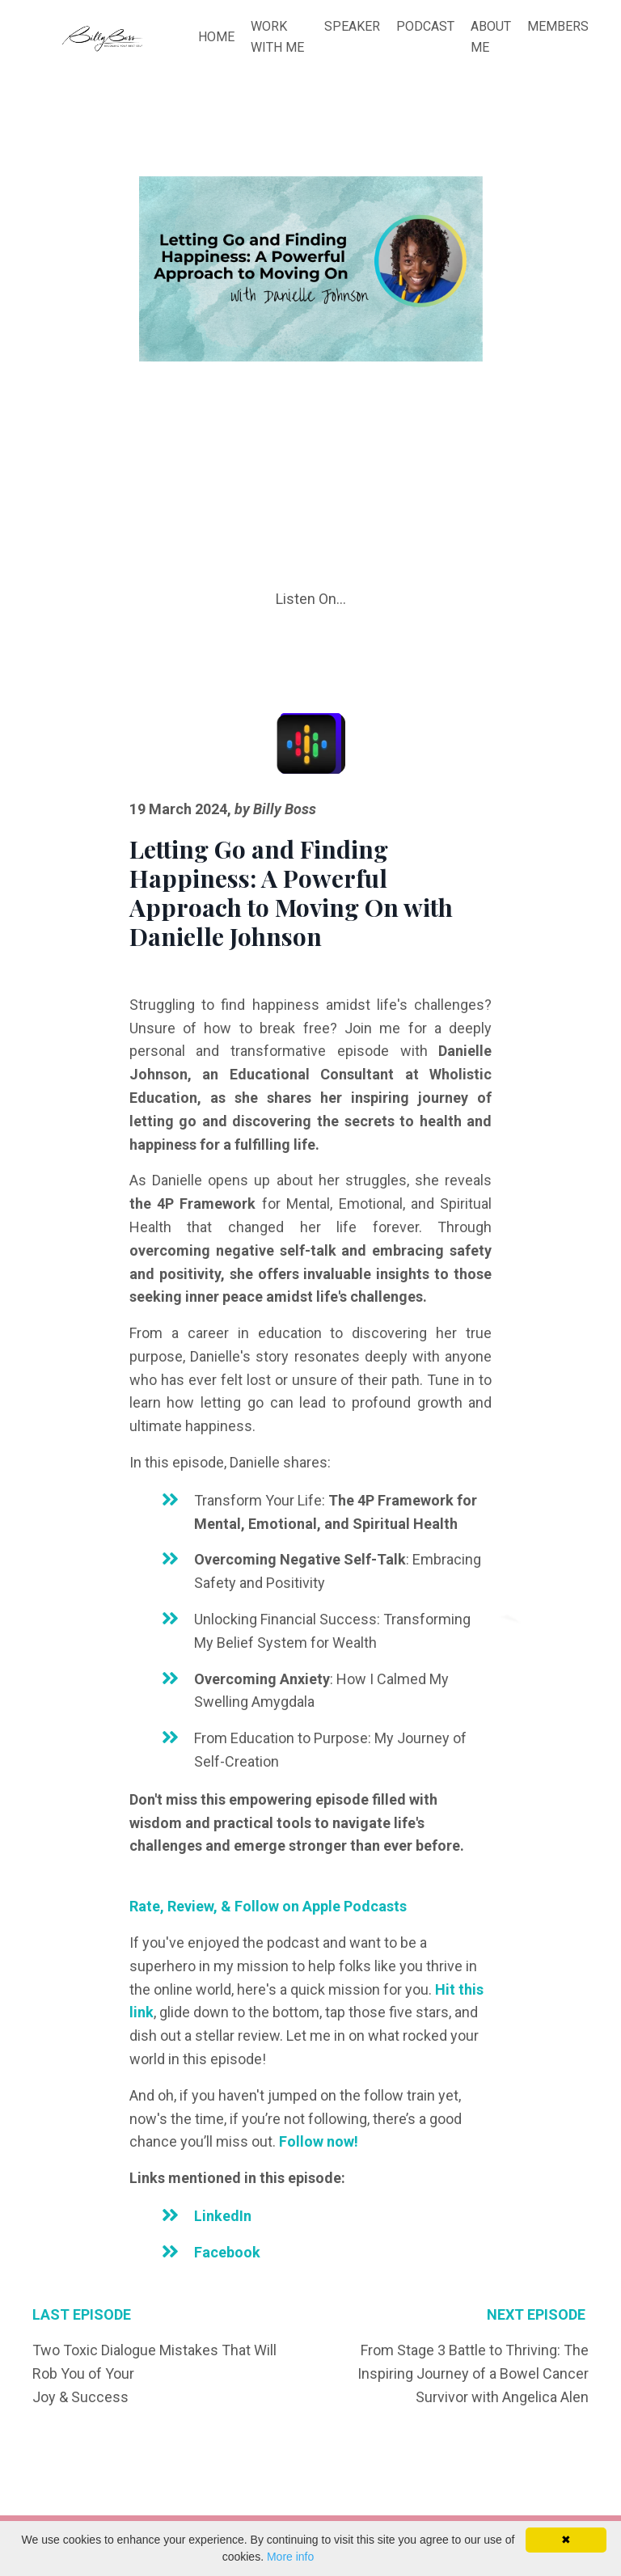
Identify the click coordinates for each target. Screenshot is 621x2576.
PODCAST (425, 26)
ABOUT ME (491, 37)
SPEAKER (352, 26)
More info (290, 2556)
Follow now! (318, 2141)
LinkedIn (222, 2215)
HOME (216, 36)
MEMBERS (558, 26)
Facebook (227, 2252)
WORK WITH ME (277, 37)
